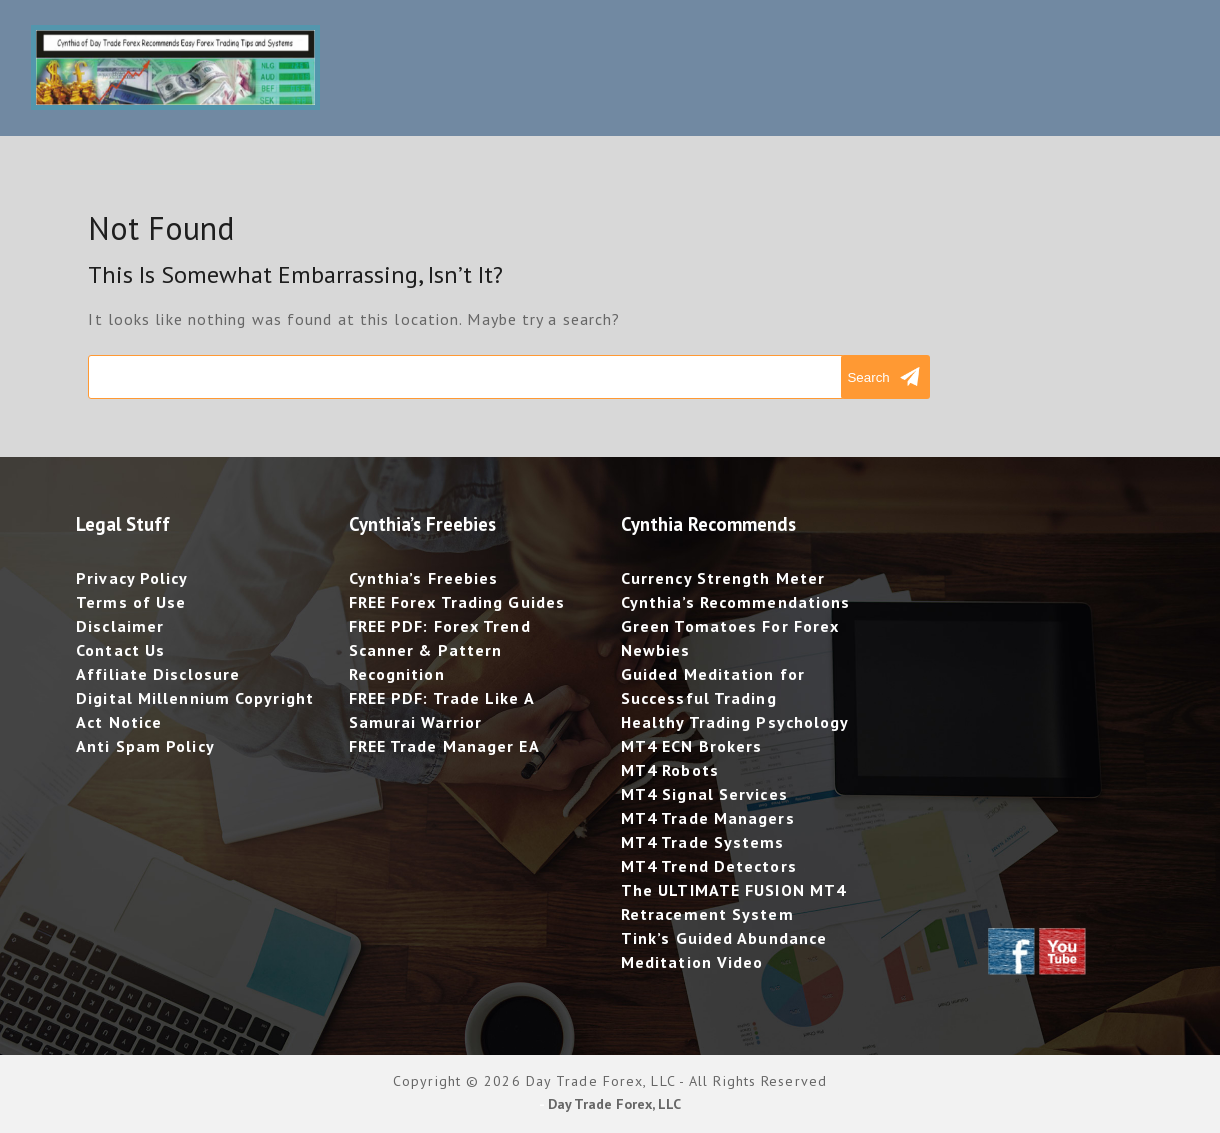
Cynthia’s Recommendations (736, 602)
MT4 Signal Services (704, 794)
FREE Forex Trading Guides (457, 602)
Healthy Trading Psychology (735, 722)
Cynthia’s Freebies (424, 578)
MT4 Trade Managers (708, 818)
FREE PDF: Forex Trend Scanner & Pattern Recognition (440, 650)
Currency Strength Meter (723, 578)
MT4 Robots (670, 770)
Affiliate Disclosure (158, 674)
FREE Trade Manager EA (444, 746)
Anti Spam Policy (145, 746)
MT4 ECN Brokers (692, 746)
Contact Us (120, 650)
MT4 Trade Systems (703, 842)
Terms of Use (131, 602)
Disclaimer (120, 626)
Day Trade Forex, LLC (614, 1104)
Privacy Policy (132, 578)
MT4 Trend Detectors (709, 866)
